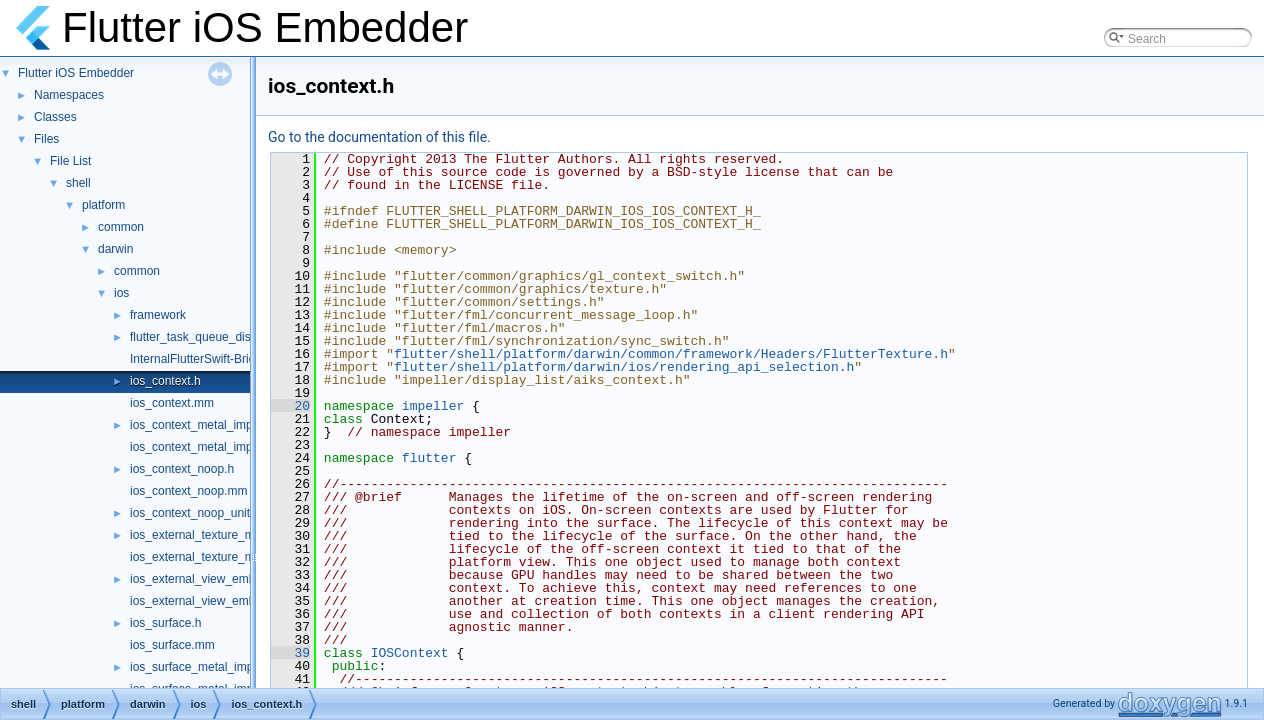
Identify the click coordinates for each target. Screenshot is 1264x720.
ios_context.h (165, 381)
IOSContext (410, 653)
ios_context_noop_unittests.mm (214, 513)
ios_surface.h (165, 623)
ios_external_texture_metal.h (207, 535)
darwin (115, 249)
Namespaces (69, 95)
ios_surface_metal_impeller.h (207, 667)
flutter (429, 458)
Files (46, 139)
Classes (55, 117)
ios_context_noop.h (182, 469)
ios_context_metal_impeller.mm (214, 447)
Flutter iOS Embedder (76, 73)
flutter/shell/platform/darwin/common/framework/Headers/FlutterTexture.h (671, 354)
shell (78, 183)
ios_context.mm (172, 403)
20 (290, 406)
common (121, 227)
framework (158, 315)
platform (103, 205)
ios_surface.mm (172, 645)
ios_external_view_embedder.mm (219, 601)
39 (290, 653)
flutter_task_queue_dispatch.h (210, 337)
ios (121, 293)
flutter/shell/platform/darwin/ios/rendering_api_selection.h (624, 367)
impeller (433, 406)
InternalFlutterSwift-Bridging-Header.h (230, 359)
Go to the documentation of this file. (379, 137)
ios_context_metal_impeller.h (207, 425)
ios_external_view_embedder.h (212, 579)
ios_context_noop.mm (188, 491)
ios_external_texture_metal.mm (213, 557)
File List (70, 161)
